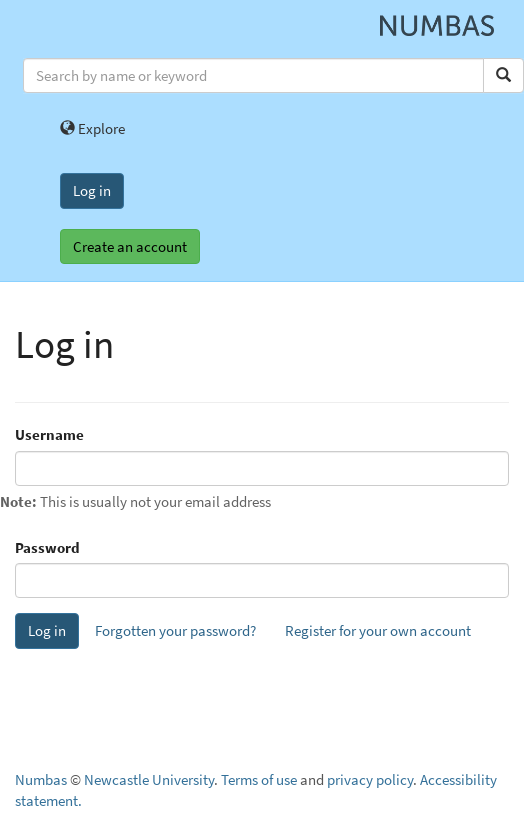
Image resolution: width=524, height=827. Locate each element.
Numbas (41, 779)
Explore (92, 128)
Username (49, 434)
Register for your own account (378, 630)
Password (47, 547)
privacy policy (370, 779)
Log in (92, 190)
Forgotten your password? (175, 630)
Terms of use (259, 779)
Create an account (130, 246)
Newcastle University (149, 779)
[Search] (503, 75)
